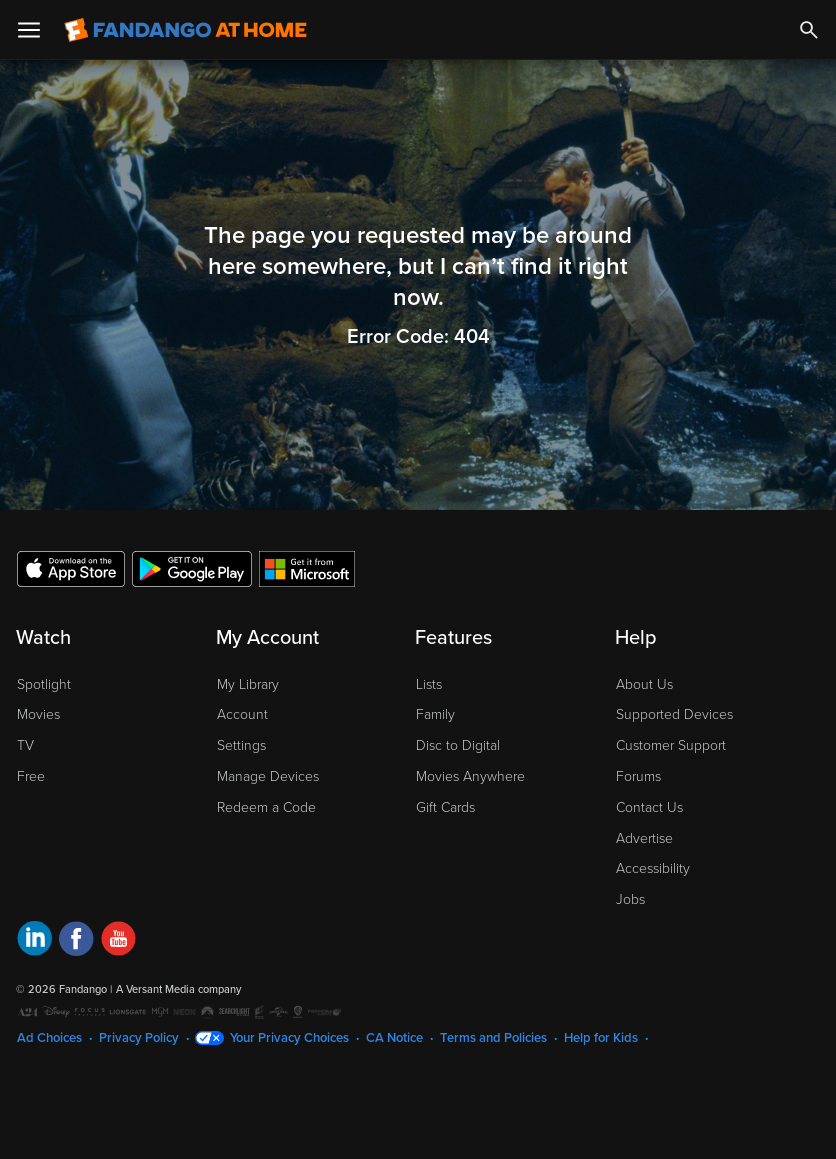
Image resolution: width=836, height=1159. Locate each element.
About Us (644, 684)
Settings (241, 745)
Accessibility (653, 868)
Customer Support (671, 745)
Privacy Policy (139, 1038)
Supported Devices (674, 714)
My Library (248, 684)
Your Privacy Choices (289, 1038)
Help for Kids (601, 1038)
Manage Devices (268, 776)
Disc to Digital (458, 745)
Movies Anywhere (470, 776)
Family (435, 714)
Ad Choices (49, 1038)
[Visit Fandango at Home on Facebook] (76, 941)
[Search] (809, 30)
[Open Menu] (29, 30)
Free (31, 776)
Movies (38, 714)
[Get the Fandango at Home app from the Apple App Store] (71, 568)
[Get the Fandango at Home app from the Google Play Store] (192, 568)
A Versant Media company (178, 989)
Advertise (644, 838)
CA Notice (394, 1038)
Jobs (630, 899)
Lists (429, 684)
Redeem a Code (266, 807)
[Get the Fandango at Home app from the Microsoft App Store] (307, 568)
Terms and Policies (493, 1038)
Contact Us (649, 807)
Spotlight (44, 684)
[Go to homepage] (185, 30)
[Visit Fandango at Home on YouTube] (118, 941)
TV (25, 745)
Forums (638, 776)
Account (242, 714)
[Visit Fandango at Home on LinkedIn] (34, 941)
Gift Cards (445, 807)
